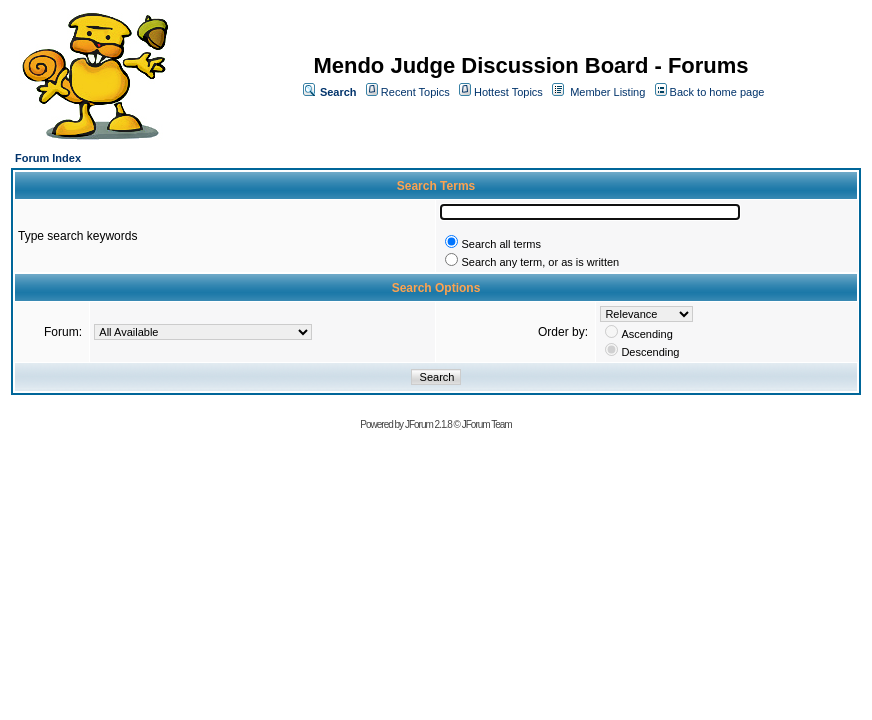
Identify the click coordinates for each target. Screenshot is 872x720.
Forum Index (48, 158)
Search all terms (500, 244)
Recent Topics (415, 92)
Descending (650, 352)
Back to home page (717, 92)
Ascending (646, 334)
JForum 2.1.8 (428, 424)
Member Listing (607, 92)
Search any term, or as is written (540, 262)
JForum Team (487, 424)
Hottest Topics (508, 92)
